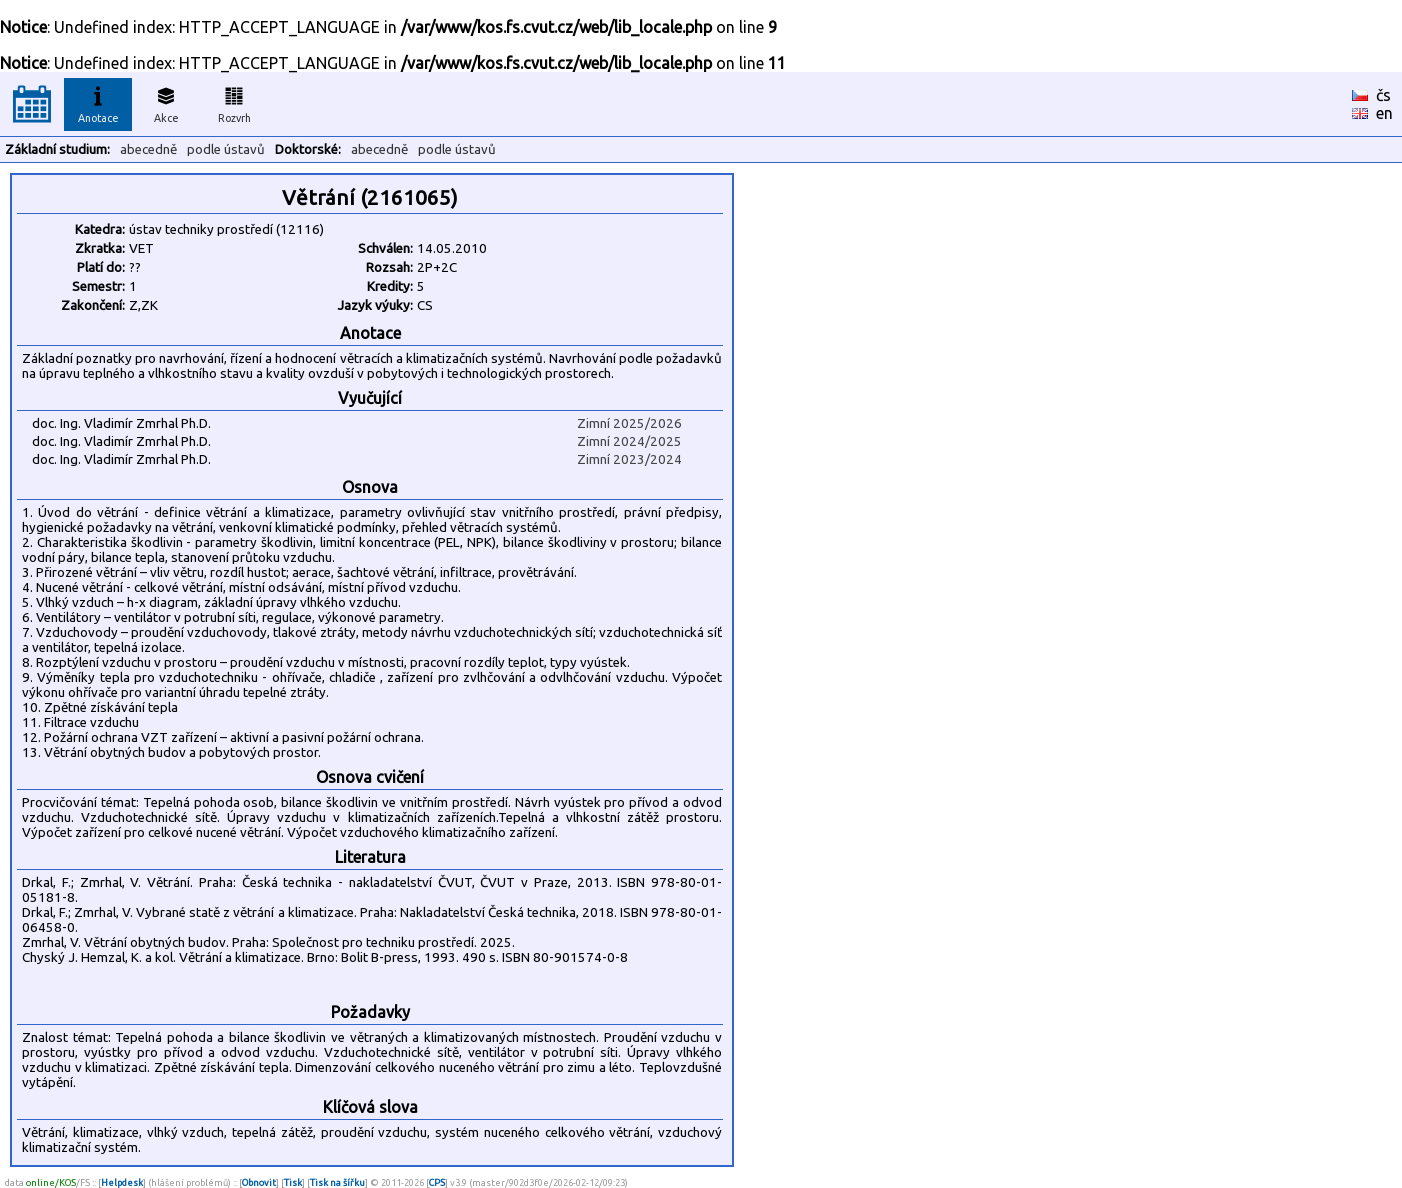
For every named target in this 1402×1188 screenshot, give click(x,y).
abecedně (148, 149)
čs (1383, 95)
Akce (166, 102)
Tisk (293, 1182)
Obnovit (259, 1182)
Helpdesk (122, 1182)
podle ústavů (226, 149)
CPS (437, 1182)
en (1384, 113)
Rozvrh (234, 102)
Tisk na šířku (337, 1182)
